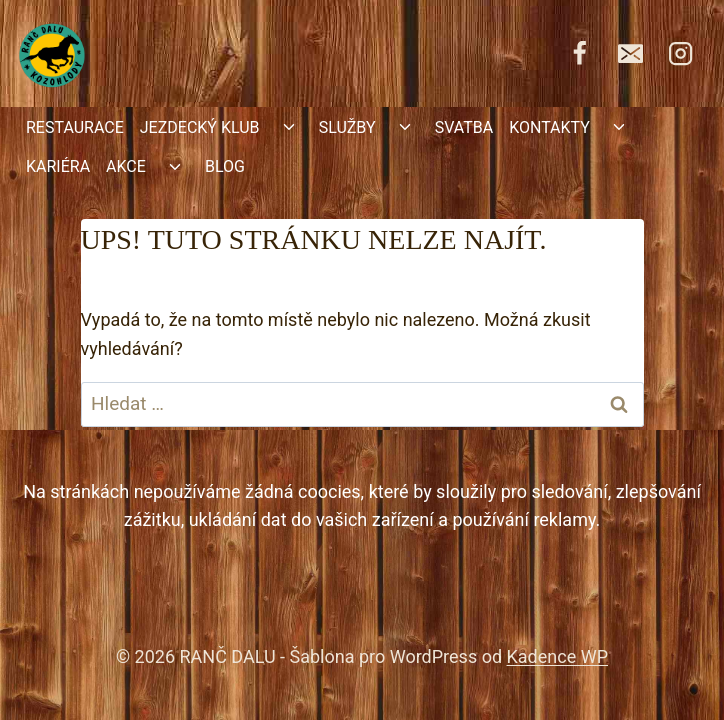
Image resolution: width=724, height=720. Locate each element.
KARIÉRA (58, 166)
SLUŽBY (347, 127)
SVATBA (464, 127)
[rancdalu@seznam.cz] (630, 53)
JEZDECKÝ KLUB (200, 127)
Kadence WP (557, 656)
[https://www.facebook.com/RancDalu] (580, 53)
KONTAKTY (549, 127)
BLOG (225, 166)
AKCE (126, 166)
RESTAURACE (75, 127)
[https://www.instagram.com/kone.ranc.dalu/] (681, 53)
